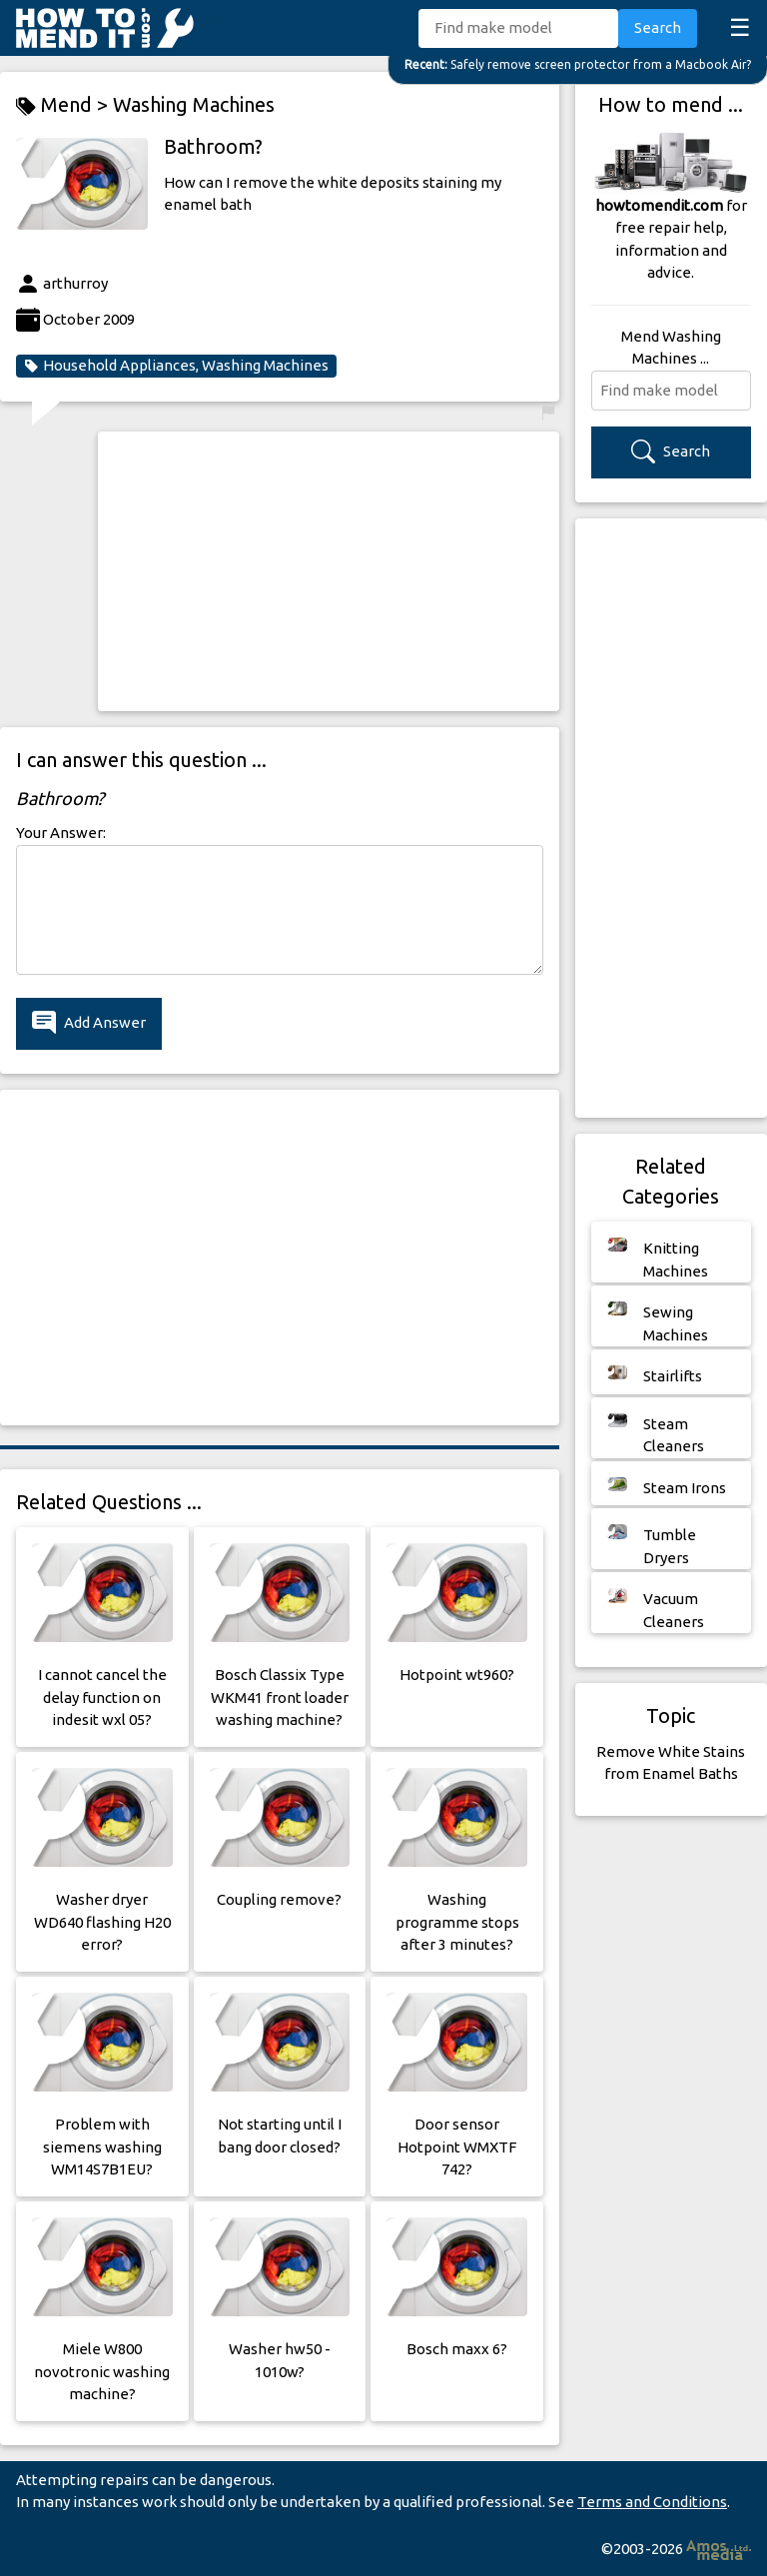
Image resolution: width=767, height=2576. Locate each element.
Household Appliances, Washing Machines (176, 366)
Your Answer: (61, 832)
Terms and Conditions (652, 2501)
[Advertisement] (328, 571)
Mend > (64, 105)
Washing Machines (194, 104)
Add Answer (89, 1023)
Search (657, 27)
